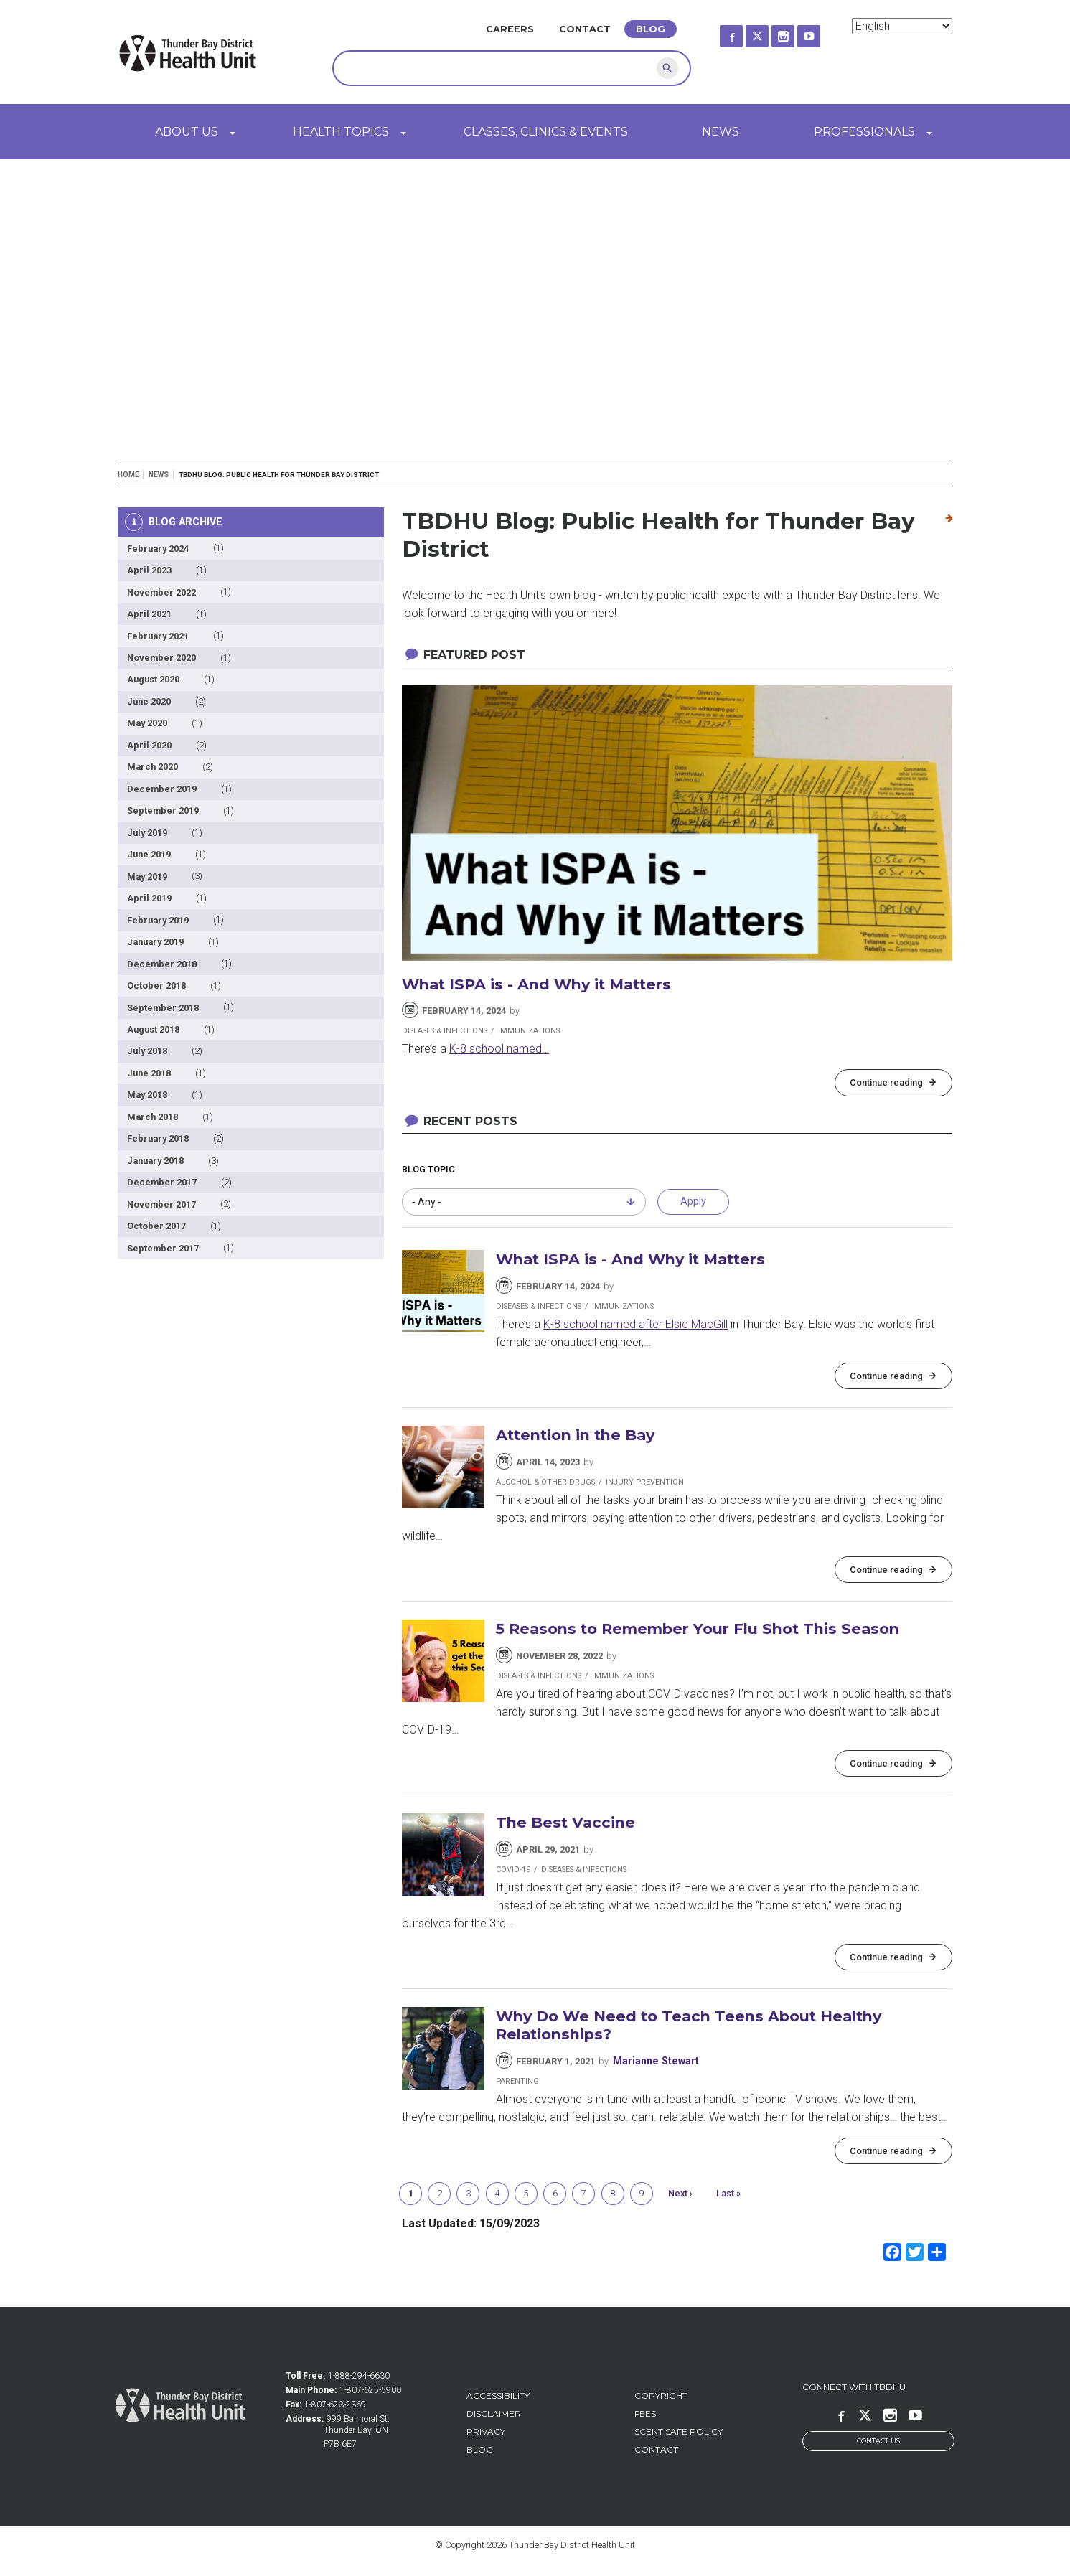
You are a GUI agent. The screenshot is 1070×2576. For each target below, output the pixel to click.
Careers (510, 29)
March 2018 (152, 1116)
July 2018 (147, 1050)
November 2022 (161, 592)
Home (128, 474)
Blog (650, 29)
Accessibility (498, 2395)
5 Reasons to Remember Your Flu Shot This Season (697, 1628)
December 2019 (162, 789)
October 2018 (156, 985)
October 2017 (156, 1226)
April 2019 (149, 898)
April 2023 (149, 570)
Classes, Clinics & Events (546, 131)
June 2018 (149, 1073)
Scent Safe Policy (678, 2431)
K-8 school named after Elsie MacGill (635, 1324)
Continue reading (886, 1082)
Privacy (485, 2431)
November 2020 (161, 657)
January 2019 (155, 941)
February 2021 (158, 636)
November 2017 (161, 1204)
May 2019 (147, 876)
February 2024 (158, 548)
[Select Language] (902, 26)
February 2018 (158, 1138)
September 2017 (163, 1248)
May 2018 (147, 1094)
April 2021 (149, 613)
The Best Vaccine (565, 1822)
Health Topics (341, 131)
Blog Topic (428, 1169)
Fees (645, 2413)
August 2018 (153, 1029)
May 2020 (147, 723)
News (720, 131)
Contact (585, 29)
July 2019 (147, 832)
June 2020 (149, 701)
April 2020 (149, 745)
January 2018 (155, 1160)
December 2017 (162, 1182)
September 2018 (163, 1007)
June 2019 (149, 854)
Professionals (864, 131)
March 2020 (152, 766)
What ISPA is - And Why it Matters (536, 984)
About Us (186, 131)
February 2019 (158, 920)
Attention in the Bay (575, 1435)
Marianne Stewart (656, 2061)
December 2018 (162, 964)
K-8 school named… (499, 1049)
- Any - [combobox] (426, 1202)
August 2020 (153, 679)
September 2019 (163, 810)
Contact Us (878, 2441)
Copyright (660, 2395)
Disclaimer (493, 2413)
